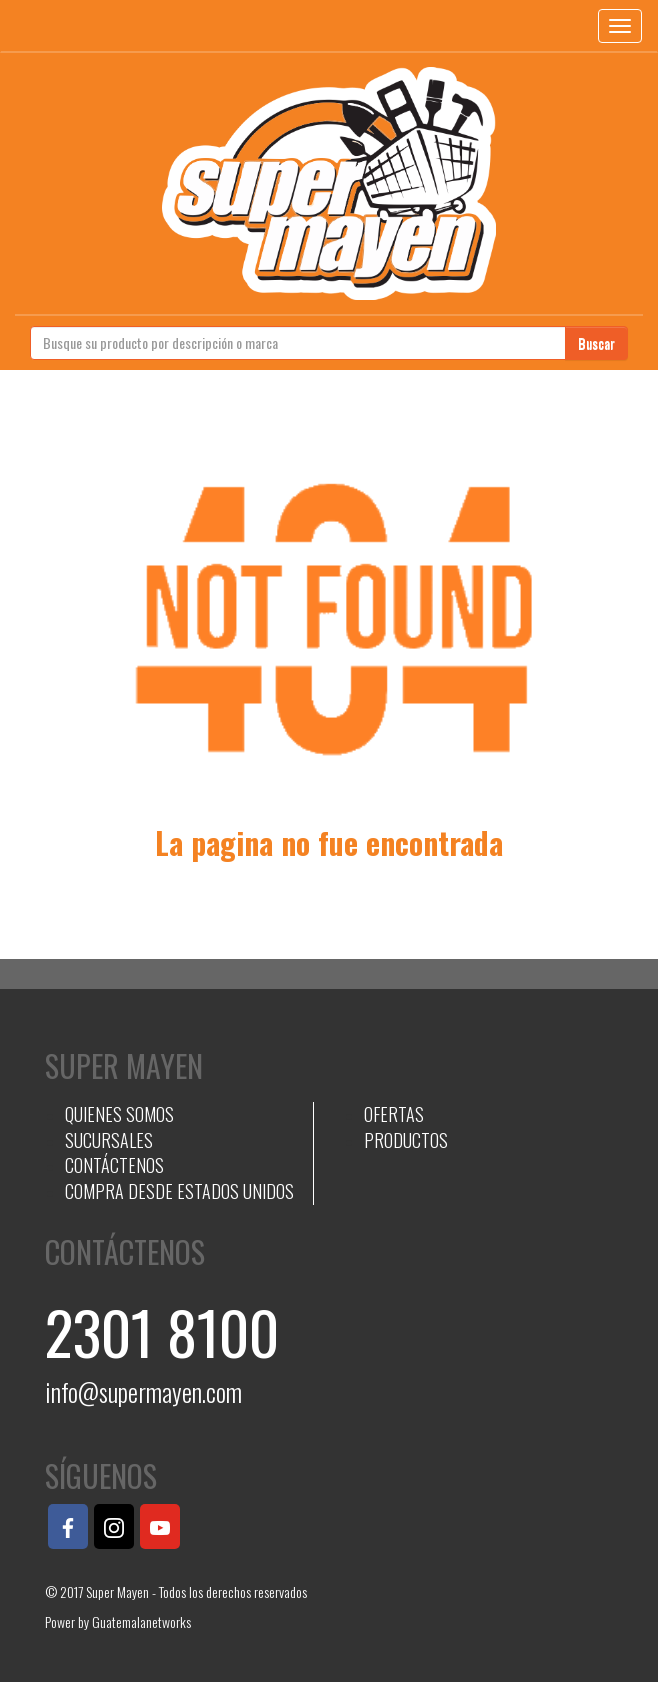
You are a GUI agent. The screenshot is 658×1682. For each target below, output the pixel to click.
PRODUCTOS (406, 1140)
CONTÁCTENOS (114, 1165)
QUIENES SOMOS (119, 1114)
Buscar (596, 342)
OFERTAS (394, 1114)
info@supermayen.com (143, 1391)
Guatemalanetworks (141, 1621)
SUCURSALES (109, 1140)
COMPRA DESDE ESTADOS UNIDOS (179, 1191)
